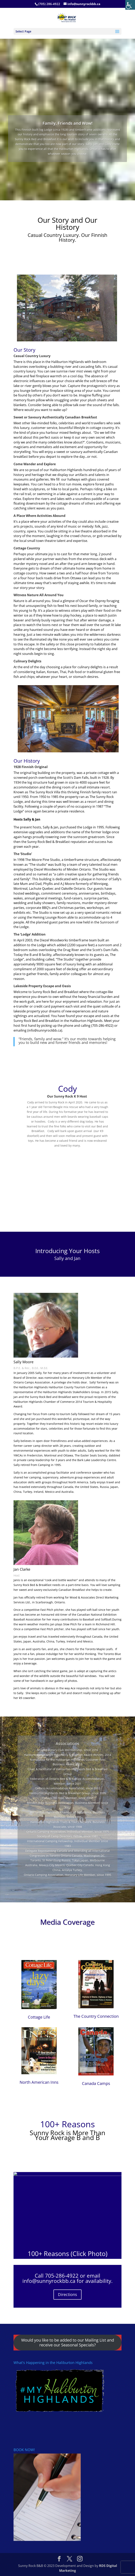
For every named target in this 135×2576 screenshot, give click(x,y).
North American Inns (39, 2082)
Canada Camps (96, 2083)
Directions (67, 2294)
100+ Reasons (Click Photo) (67, 2253)
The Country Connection (96, 2016)
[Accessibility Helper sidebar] (130, 5)
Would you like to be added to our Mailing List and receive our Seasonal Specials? (67, 2342)
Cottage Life (39, 2017)
